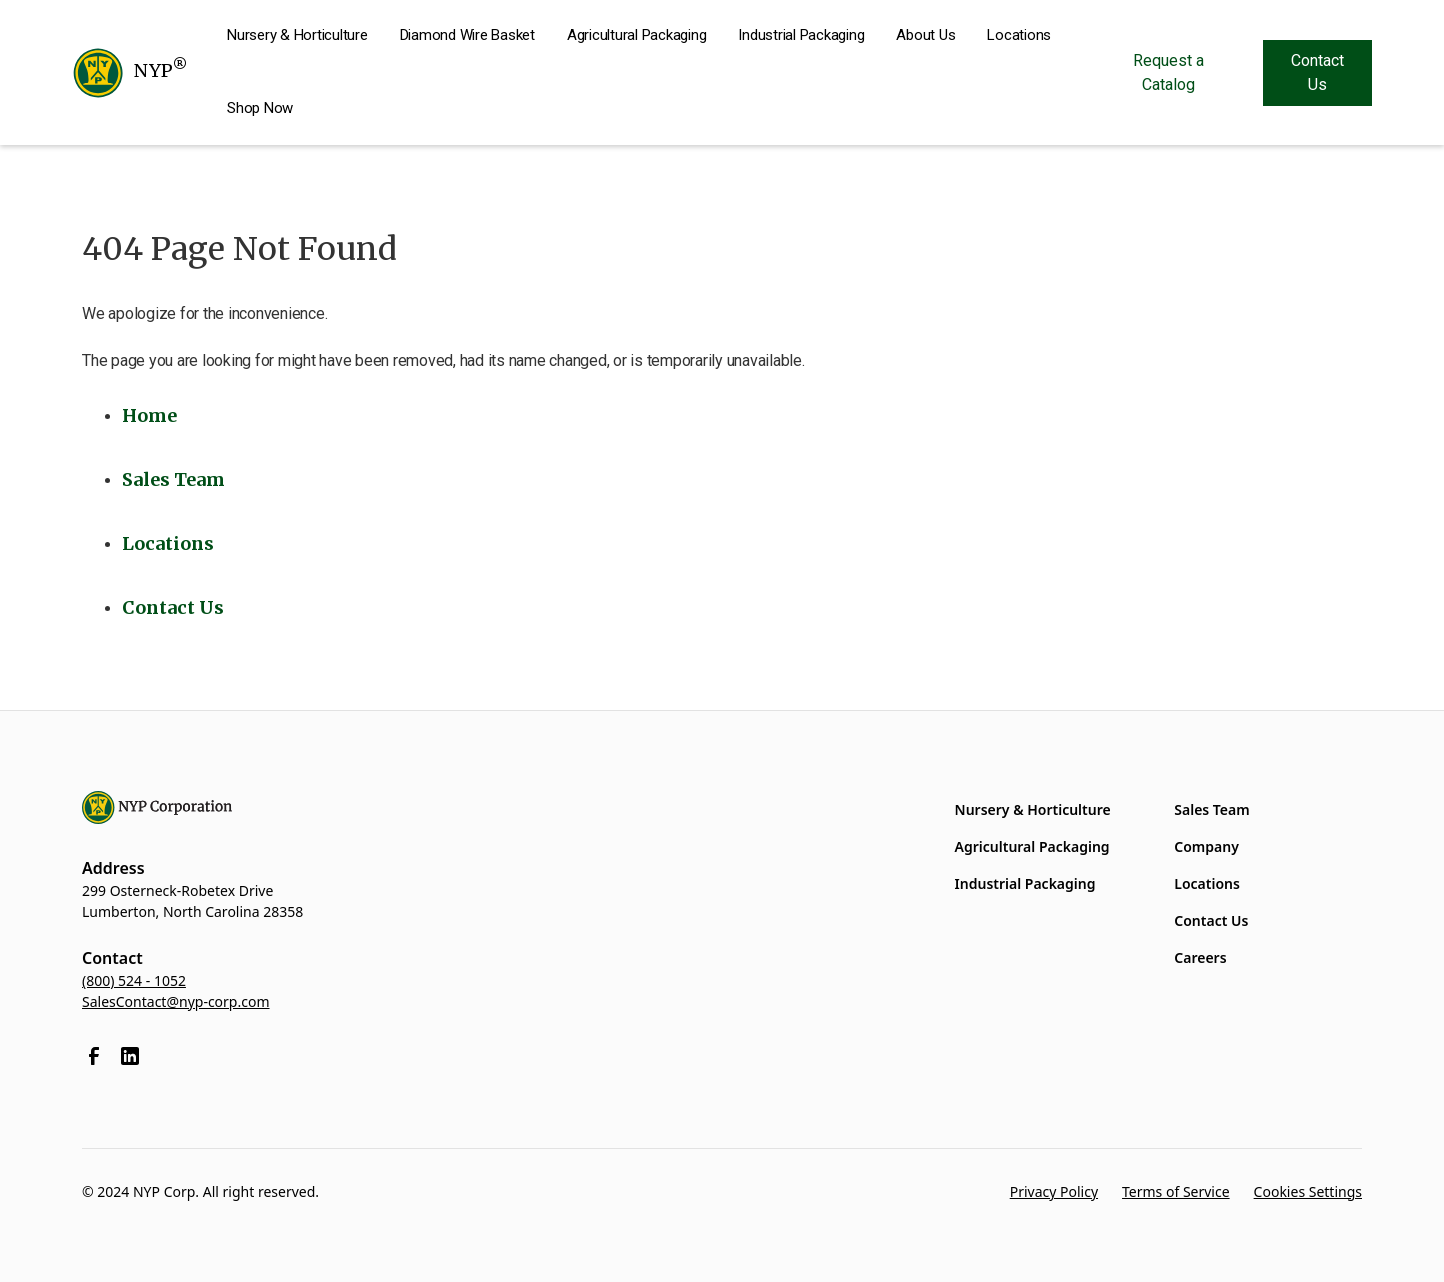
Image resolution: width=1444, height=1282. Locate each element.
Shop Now (260, 108)
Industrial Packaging (801, 35)
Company (1206, 846)
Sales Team (1211, 809)
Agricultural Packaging (637, 35)
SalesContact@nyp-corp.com (176, 1001)
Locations (1019, 35)
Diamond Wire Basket (467, 35)
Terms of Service (1176, 1191)
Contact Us (1317, 72)
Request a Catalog (1168, 72)
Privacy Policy (1054, 1191)
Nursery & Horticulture (297, 35)
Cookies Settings (1308, 1191)
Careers (1200, 957)
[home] (129, 73)
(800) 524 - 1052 (134, 980)
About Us (925, 35)
